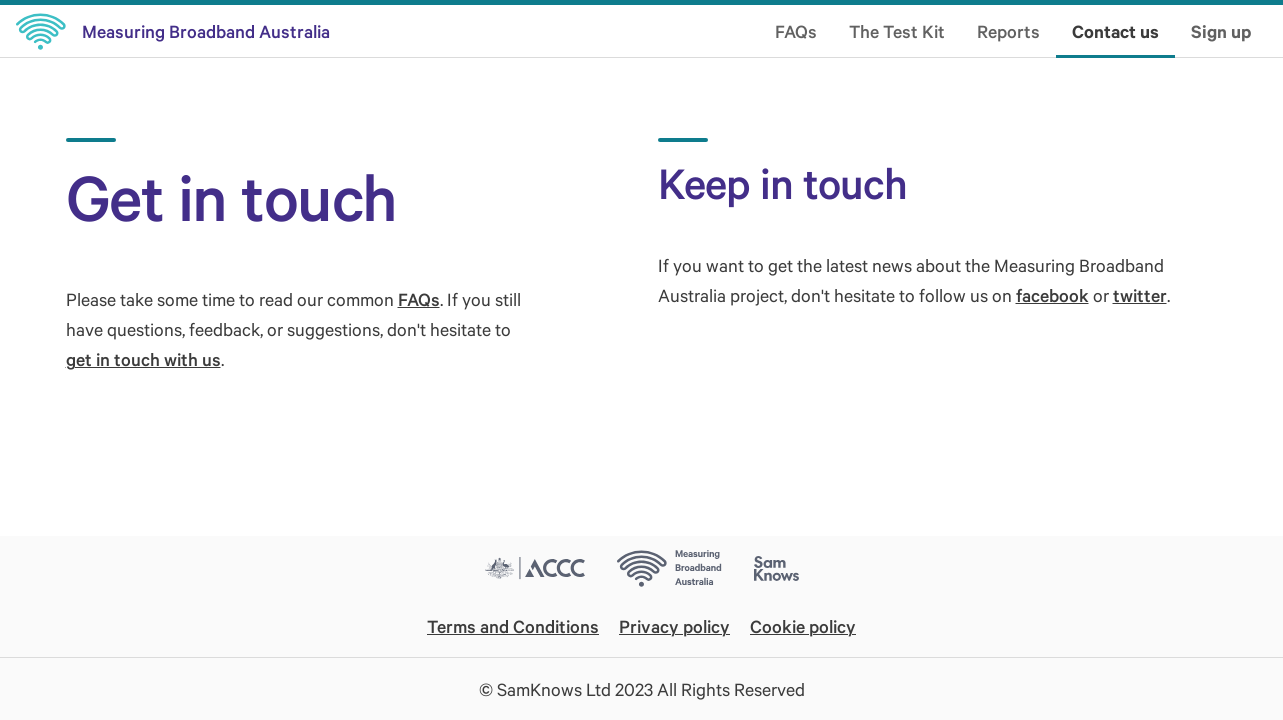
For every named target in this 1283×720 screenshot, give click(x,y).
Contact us (1115, 31)
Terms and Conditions (513, 626)
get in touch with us (143, 359)
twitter (1140, 295)
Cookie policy (803, 626)
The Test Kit (897, 31)
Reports (1008, 31)
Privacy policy (674, 626)
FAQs (796, 31)
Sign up (1221, 31)
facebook (1052, 295)
